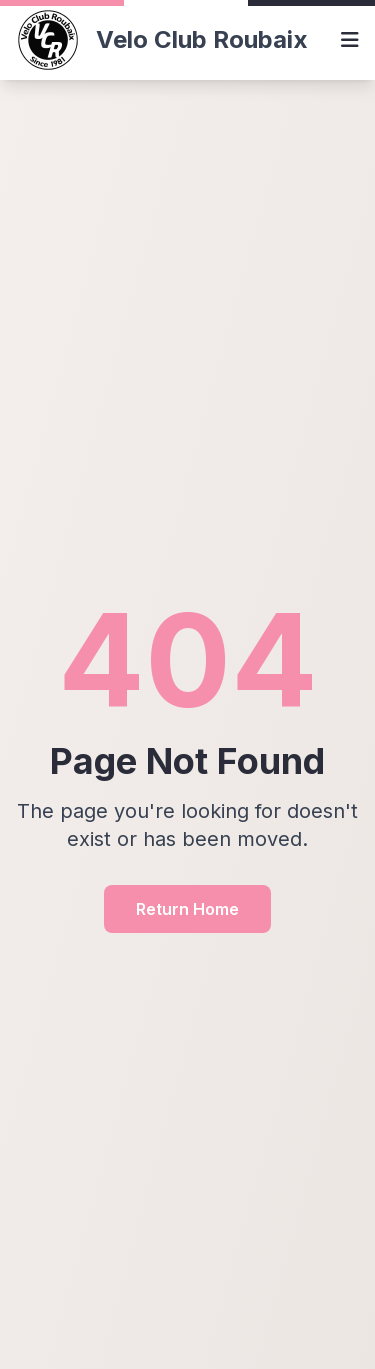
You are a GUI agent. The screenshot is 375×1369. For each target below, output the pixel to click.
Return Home (187, 909)
